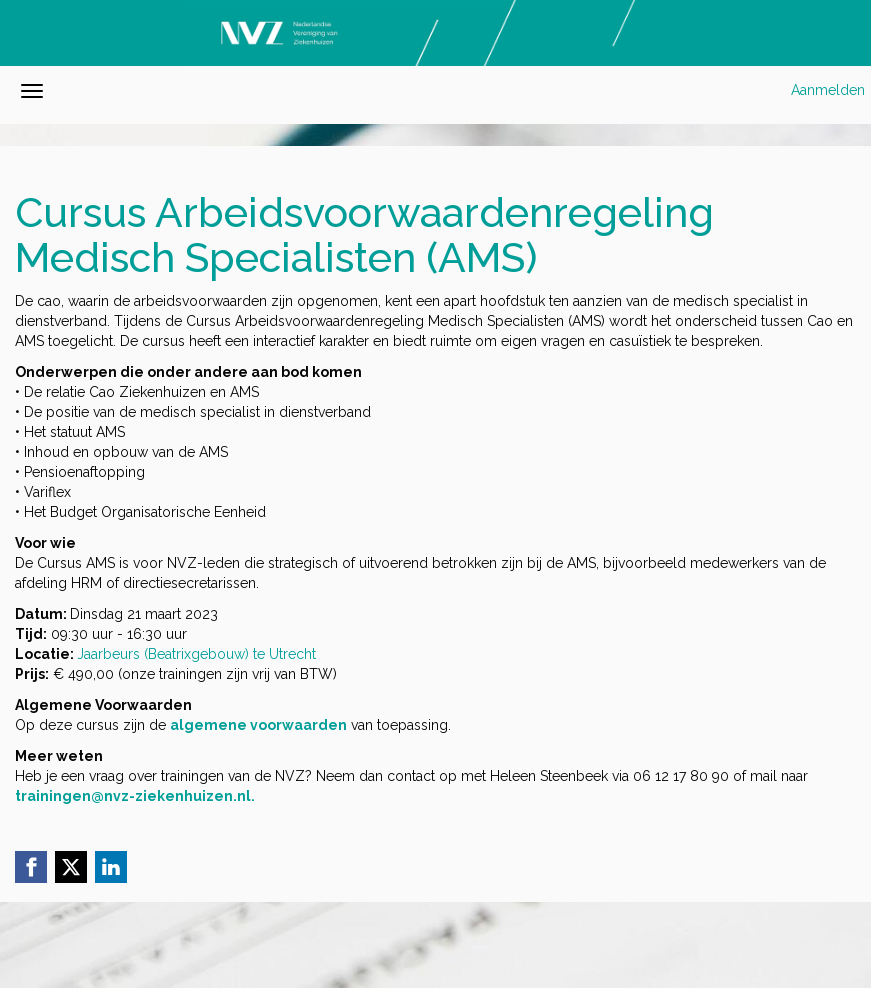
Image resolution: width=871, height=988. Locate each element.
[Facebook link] (31, 867)
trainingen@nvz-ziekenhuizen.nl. (135, 796)
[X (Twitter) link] (71, 867)
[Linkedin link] (111, 867)
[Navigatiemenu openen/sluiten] (32, 91)
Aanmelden (828, 90)
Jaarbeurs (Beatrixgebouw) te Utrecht (196, 654)
